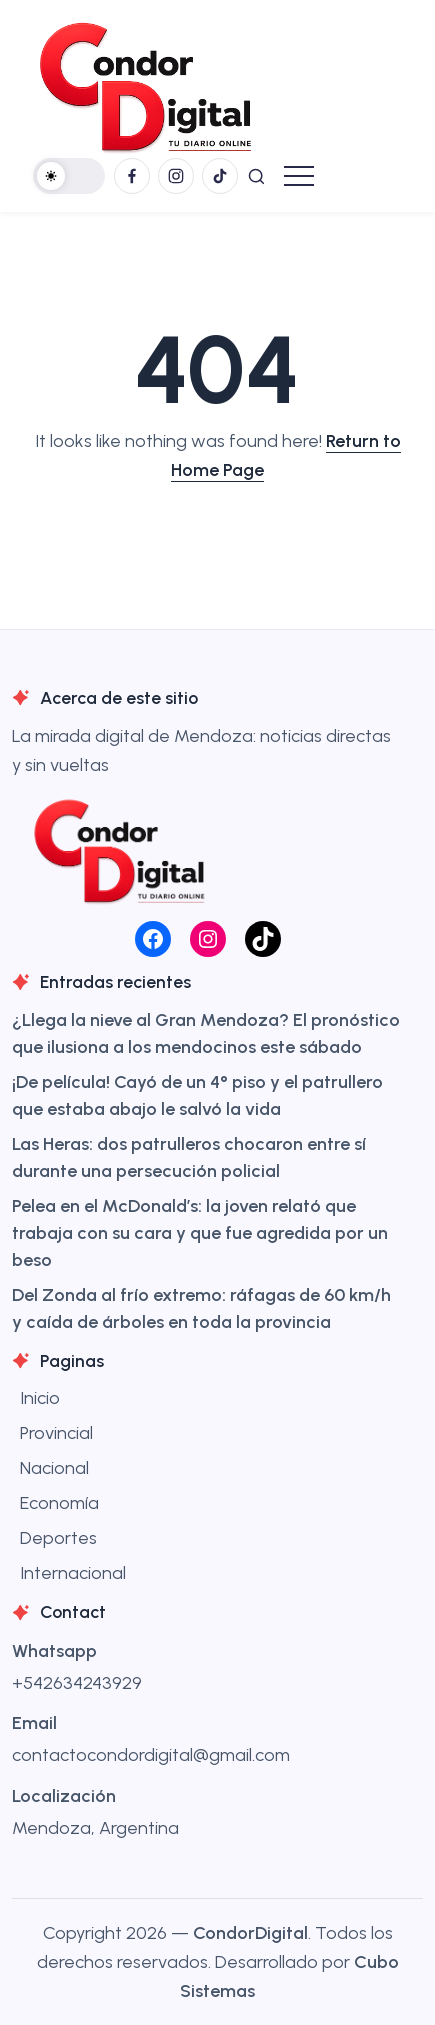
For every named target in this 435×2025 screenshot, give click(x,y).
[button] (69, 176)
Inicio (40, 1398)
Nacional (54, 1468)
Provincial (56, 1433)
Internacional (73, 1573)
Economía (59, 1503)
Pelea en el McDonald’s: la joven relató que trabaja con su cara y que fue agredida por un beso (200, 1233)
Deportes (58, 1538)
